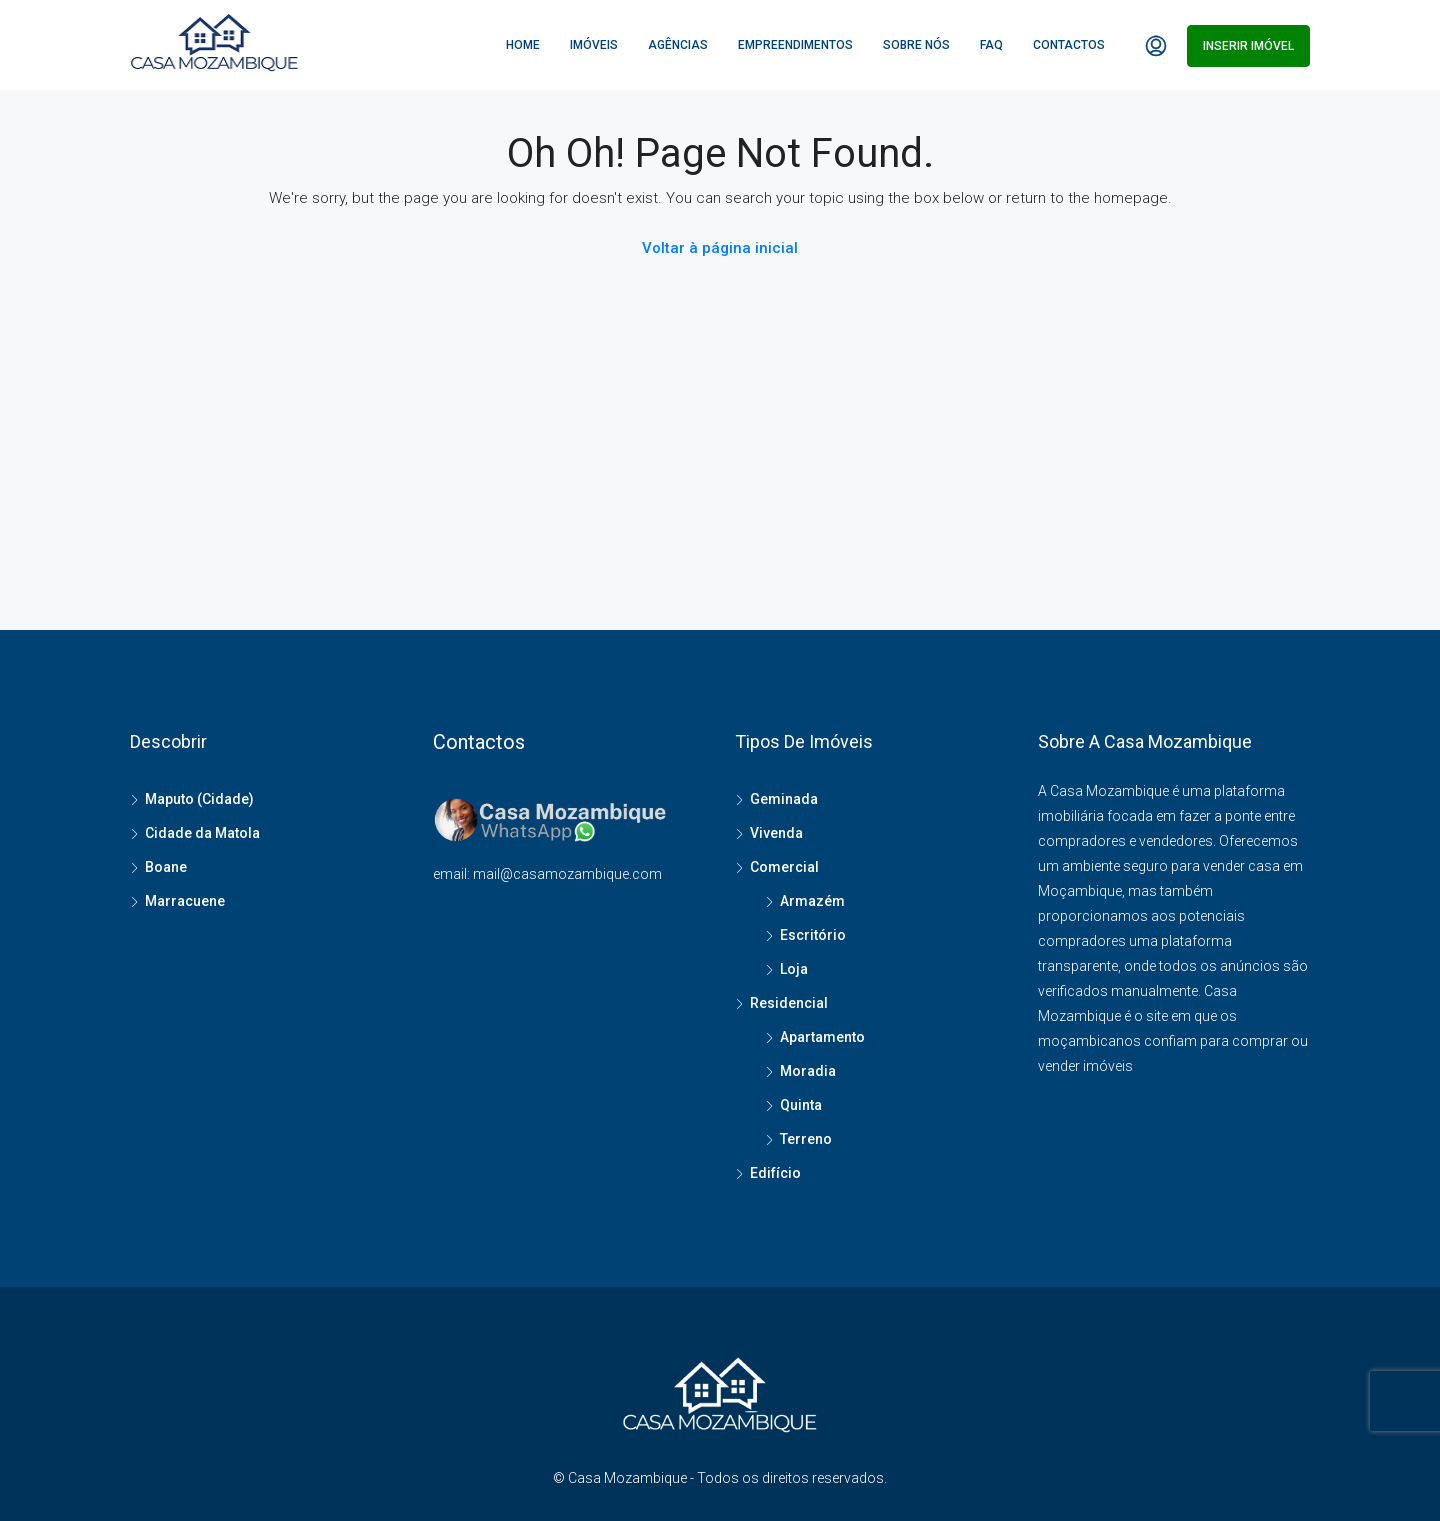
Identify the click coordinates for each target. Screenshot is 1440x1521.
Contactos (1069, 45)
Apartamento (822, 1037)
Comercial (784, 867)
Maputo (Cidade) (199, 799)
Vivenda (776, 833)
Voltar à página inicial (720, 248)
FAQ (991, 45)
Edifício (775, 1173)
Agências (678, 45)
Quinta (801, 1105)
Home (523, 45)
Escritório (813, 935)
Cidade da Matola (202, 833)
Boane (166, 867)
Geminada (784, 799)
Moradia (808, 1071)
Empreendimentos (795, 45)
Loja (794, 969)
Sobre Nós (916, 45)
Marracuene (185, 901)
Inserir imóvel (1248, 46)
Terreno (806, 1139)
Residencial (789, 1003)
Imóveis (594, 45)
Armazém (812, 901)
